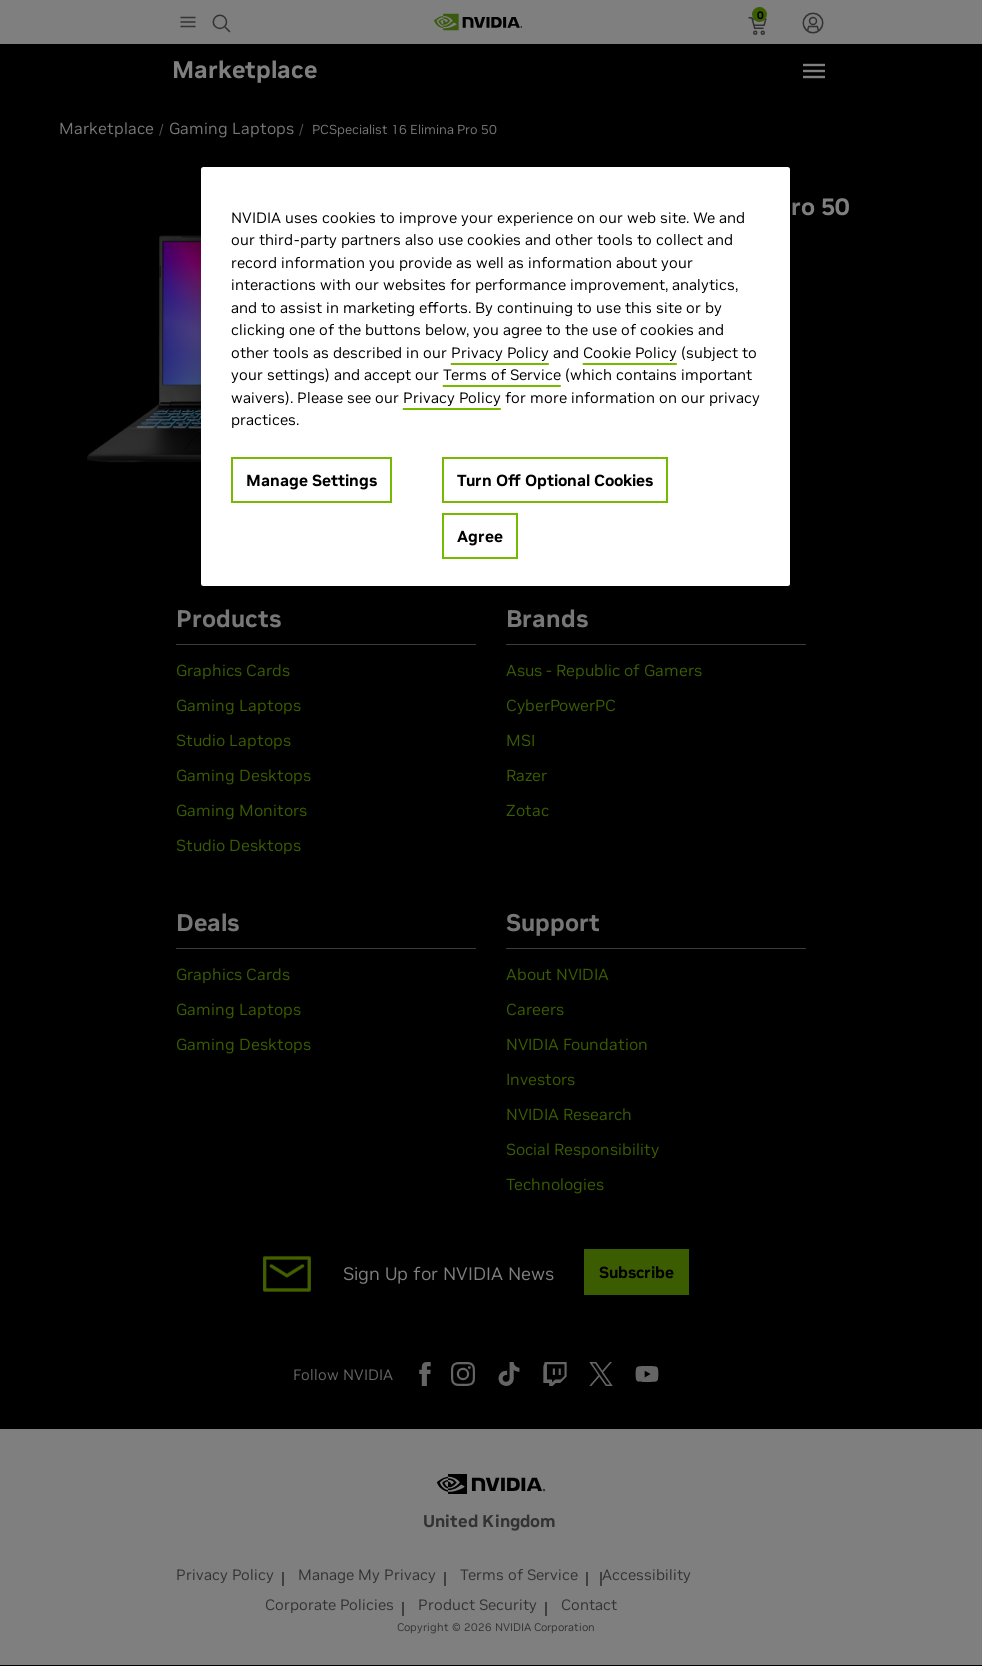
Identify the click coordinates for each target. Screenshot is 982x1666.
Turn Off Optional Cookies (555, 480)
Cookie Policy (630, 352)
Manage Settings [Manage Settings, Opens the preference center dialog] (311, 480)
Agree (480, 536)
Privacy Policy (500, 352)
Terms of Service (502, 374)
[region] (495, 376)
